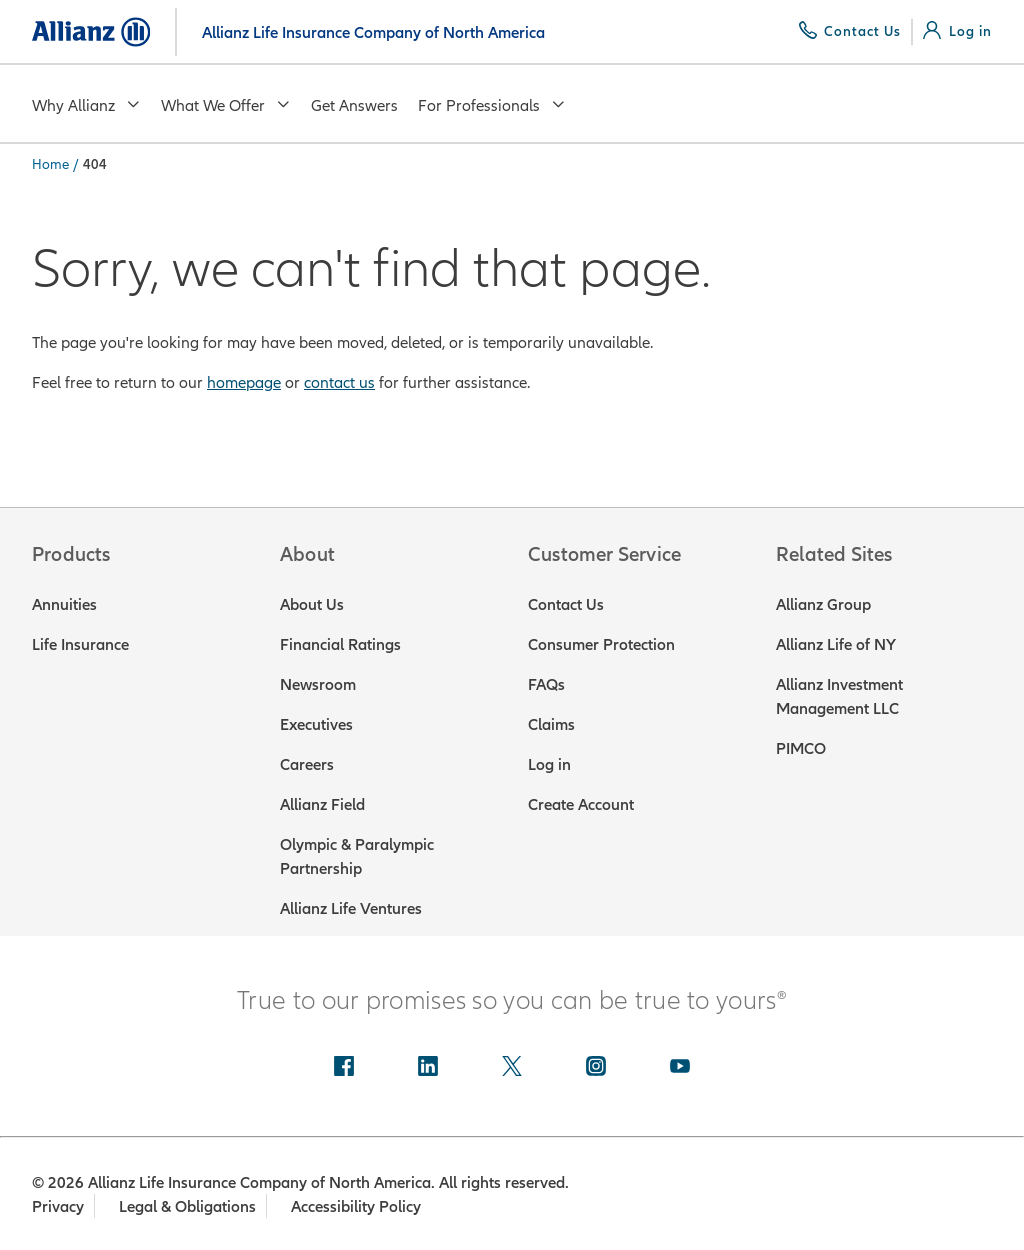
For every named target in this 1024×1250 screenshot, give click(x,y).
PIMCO (801, 748)
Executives (316, 724)
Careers (307, 764)
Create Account (581, 804)
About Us (312, 604)
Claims (551, 724)
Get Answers (354, 105)
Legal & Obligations (188, 1206)
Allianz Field (322, 804)
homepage (244, 382)
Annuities (64, 604)
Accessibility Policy (358, 1206)
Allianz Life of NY (836, 644)
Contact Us (566, 604)
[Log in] (957, 31)
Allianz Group (823, 604)
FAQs (546, 684)
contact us (339, 382)
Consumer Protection (601, 644)
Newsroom (318, 684)
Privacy (58, 1206)
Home (50, 164)
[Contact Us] (850, 31)
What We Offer (226, 105)
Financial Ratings (340, 644)
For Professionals (492, 105)
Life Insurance (80, 644)
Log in (549, 764)
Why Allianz (86, 105)
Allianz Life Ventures (351, 908)
